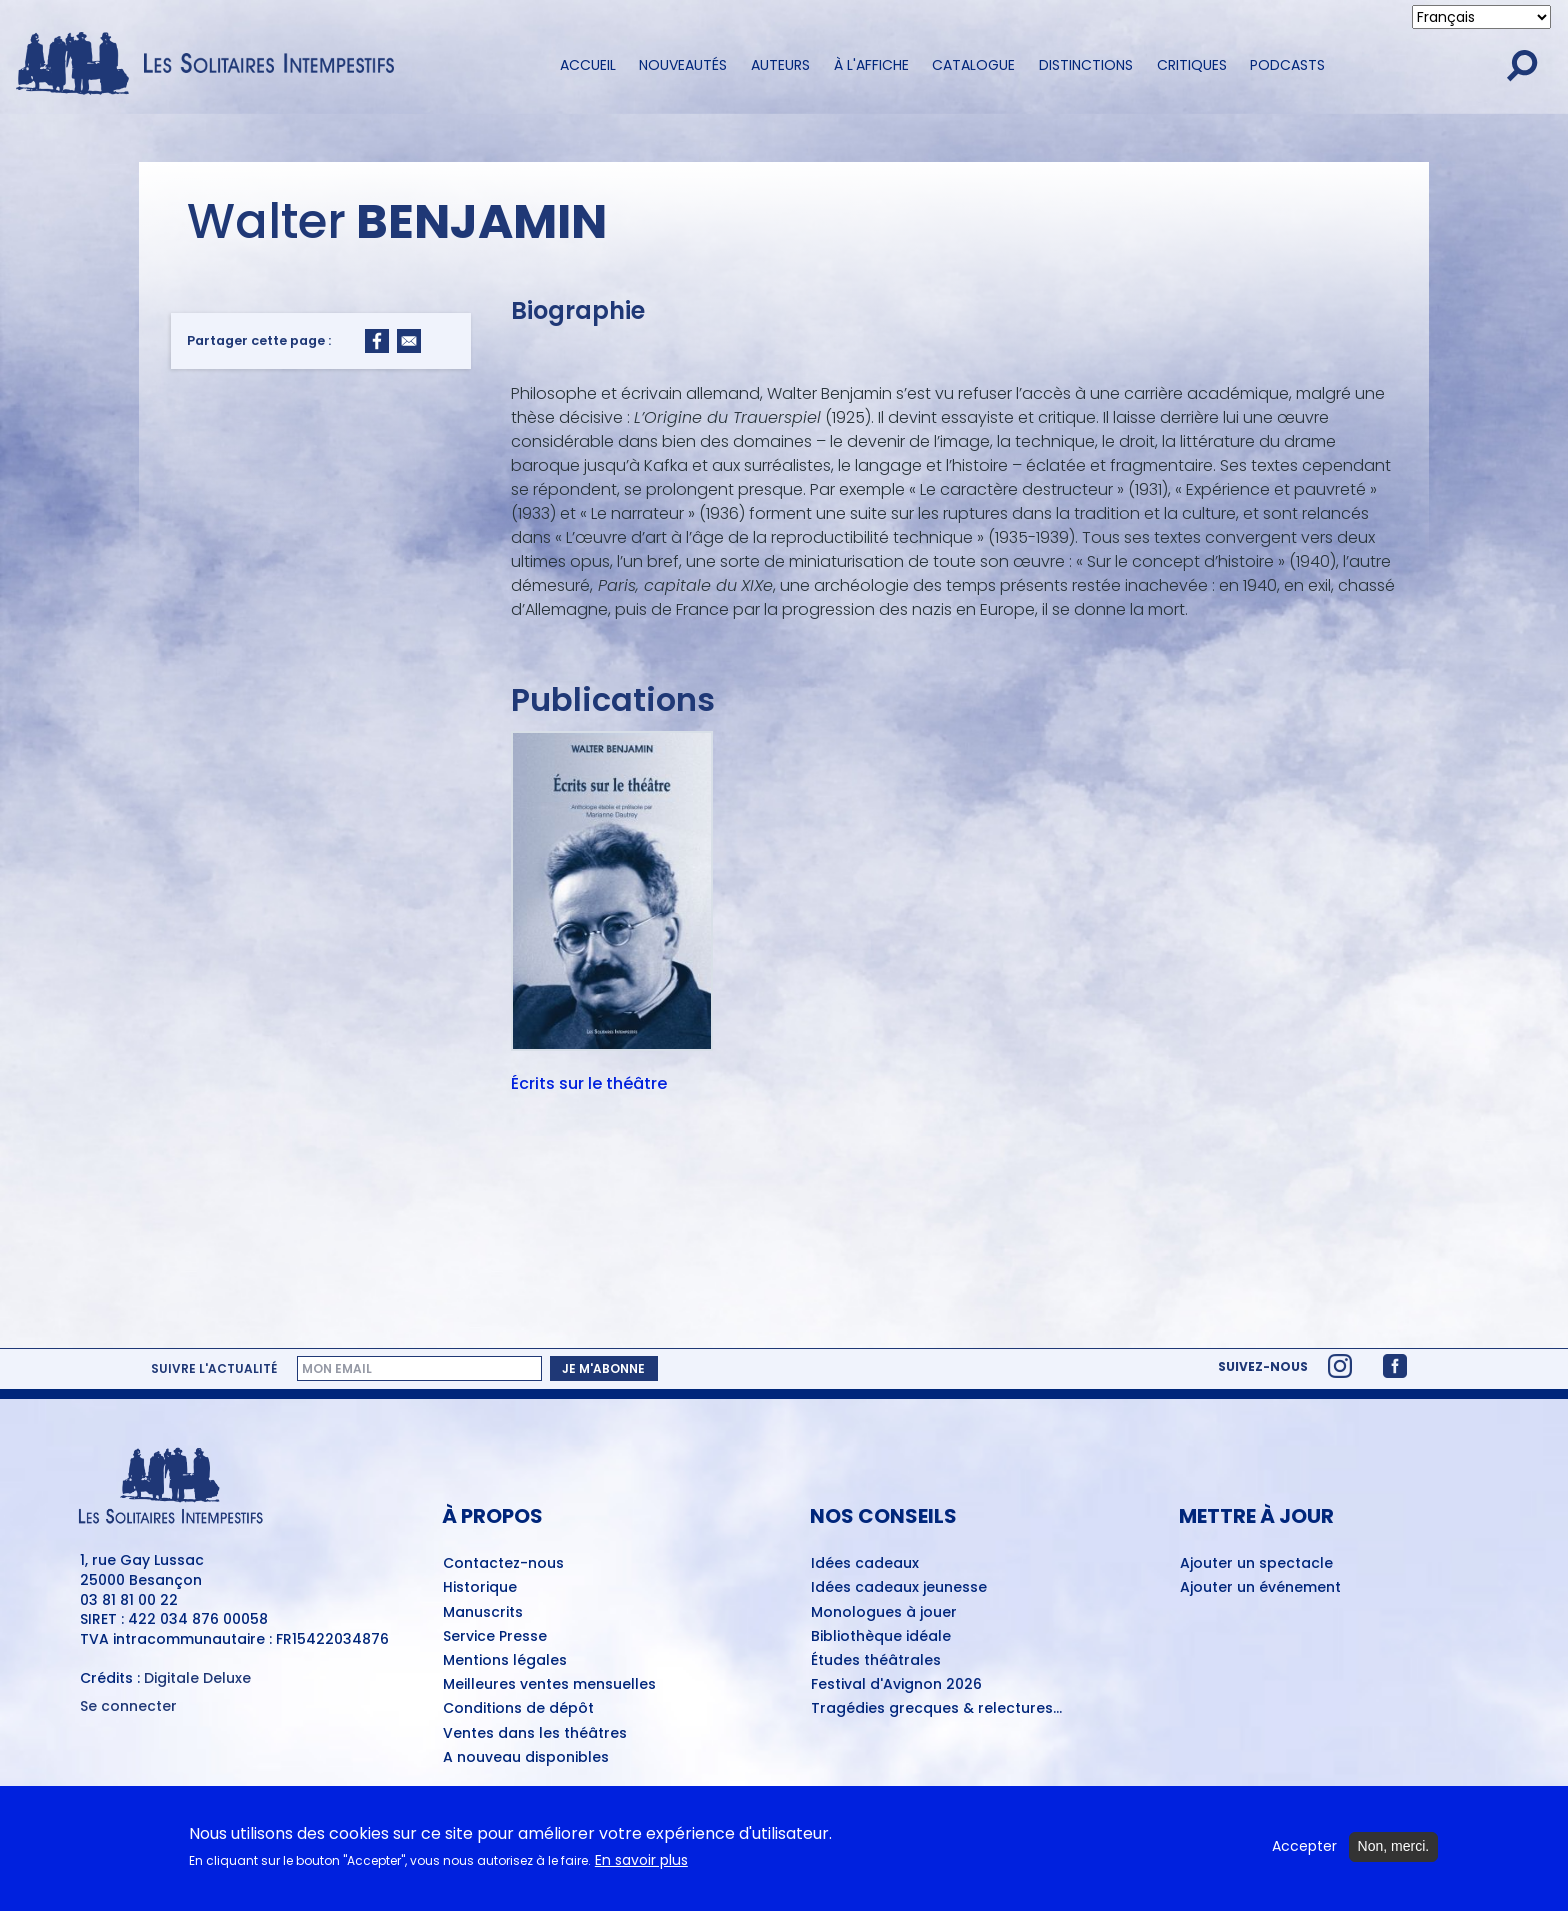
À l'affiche (871, 65)
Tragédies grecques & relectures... (936, 1709)
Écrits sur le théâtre (589, 1085)
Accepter (1304, 1854)
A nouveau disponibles (526, 1758)
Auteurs (780, 65)
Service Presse (495, 1637)
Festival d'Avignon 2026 (896, 1685)
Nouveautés (683, 65)
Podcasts (1287, 65)
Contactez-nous (503, 1564)
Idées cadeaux (865, 1564)
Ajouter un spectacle (1256, 1564)
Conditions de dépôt (518, 1709)
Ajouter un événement (1260, 1588)
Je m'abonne (603, 1368)
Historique (480, 1588)
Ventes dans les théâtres (535, 1734)
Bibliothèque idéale (881, 1637)
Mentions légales (505, 1661)
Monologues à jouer (884, 1613)
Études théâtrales (876, 1661)
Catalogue (973, 65)
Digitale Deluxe (197, 1678)
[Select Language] (1481, 17)
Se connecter (128, 1706)
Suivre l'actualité (214, 1369)
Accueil (588, 65)
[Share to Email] (409, 341)
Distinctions (1086, 65)
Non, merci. (1394, 1854)
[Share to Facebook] (377, 341)
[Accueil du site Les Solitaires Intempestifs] (212, 65)
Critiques (1192, 65)
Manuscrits (483, 1613)
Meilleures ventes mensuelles (549, 1685)
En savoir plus (641, 1867)
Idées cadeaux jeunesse (899, 1588)
